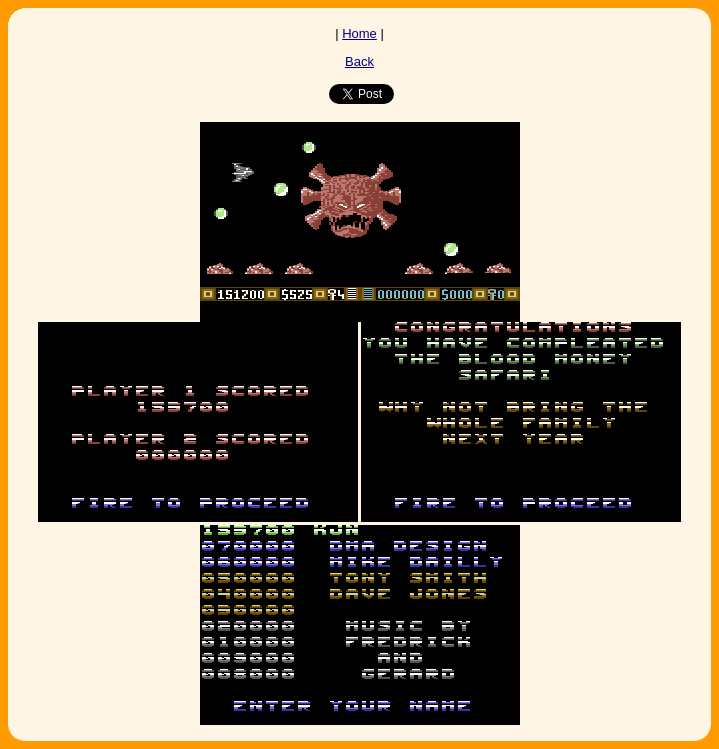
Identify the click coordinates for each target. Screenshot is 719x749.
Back (359, 61)
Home (359, 33)
